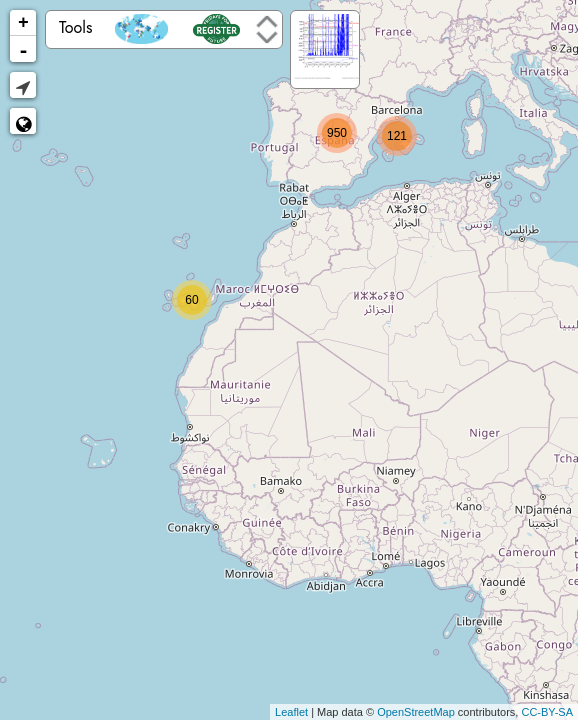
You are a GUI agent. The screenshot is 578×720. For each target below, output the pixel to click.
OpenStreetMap (416, 712)
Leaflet (291, 712)
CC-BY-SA (547, 712)
